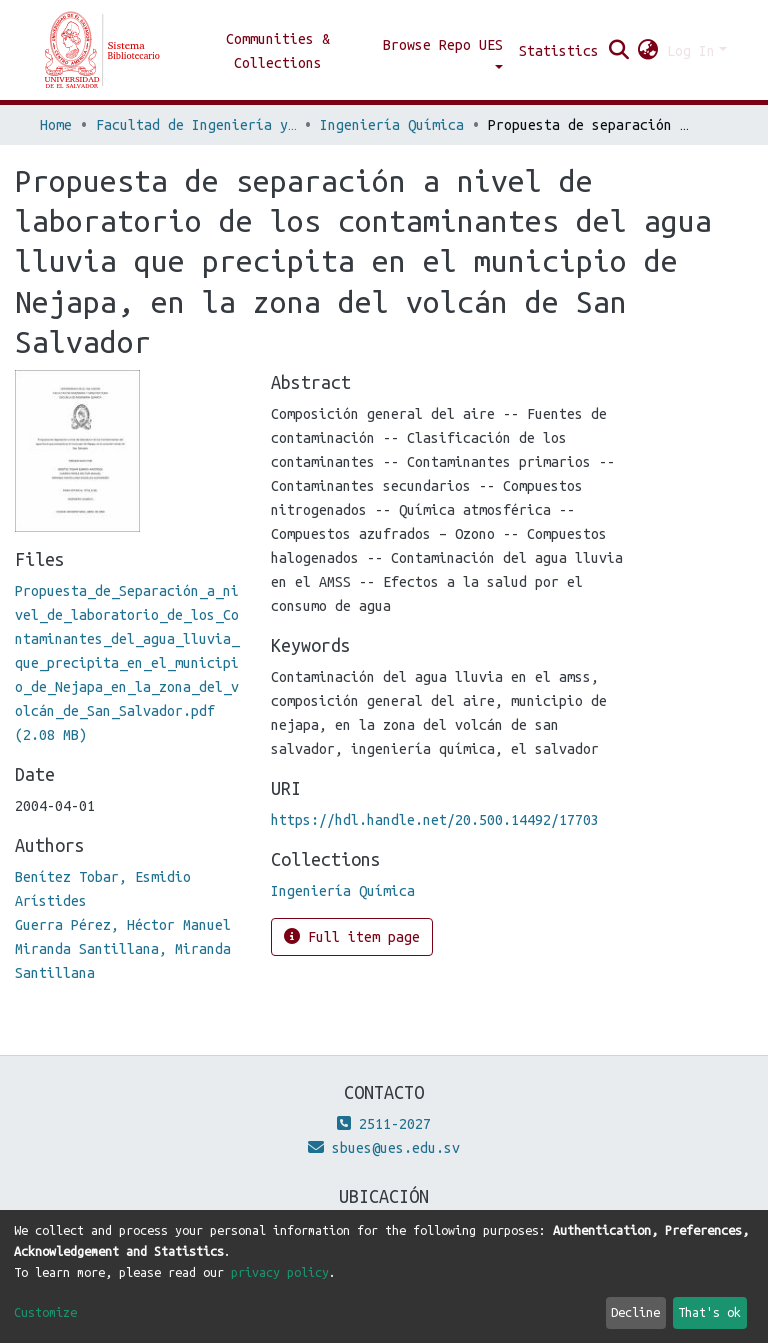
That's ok (709, 1312)
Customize (45, 1312)
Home (56, 125)
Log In (691, 51)
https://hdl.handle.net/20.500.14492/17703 (435, 820)
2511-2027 (384, 1124)
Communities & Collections (278, 51)
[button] (648, 51)
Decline (635, 1312)
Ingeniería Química (392, 125)
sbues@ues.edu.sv (384, 1148)
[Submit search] (619, 51)
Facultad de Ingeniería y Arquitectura (196, 125)
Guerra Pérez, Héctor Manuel (123, 925)
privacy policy (280, 1272)
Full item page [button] (352, 936)
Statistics (559, 51)
